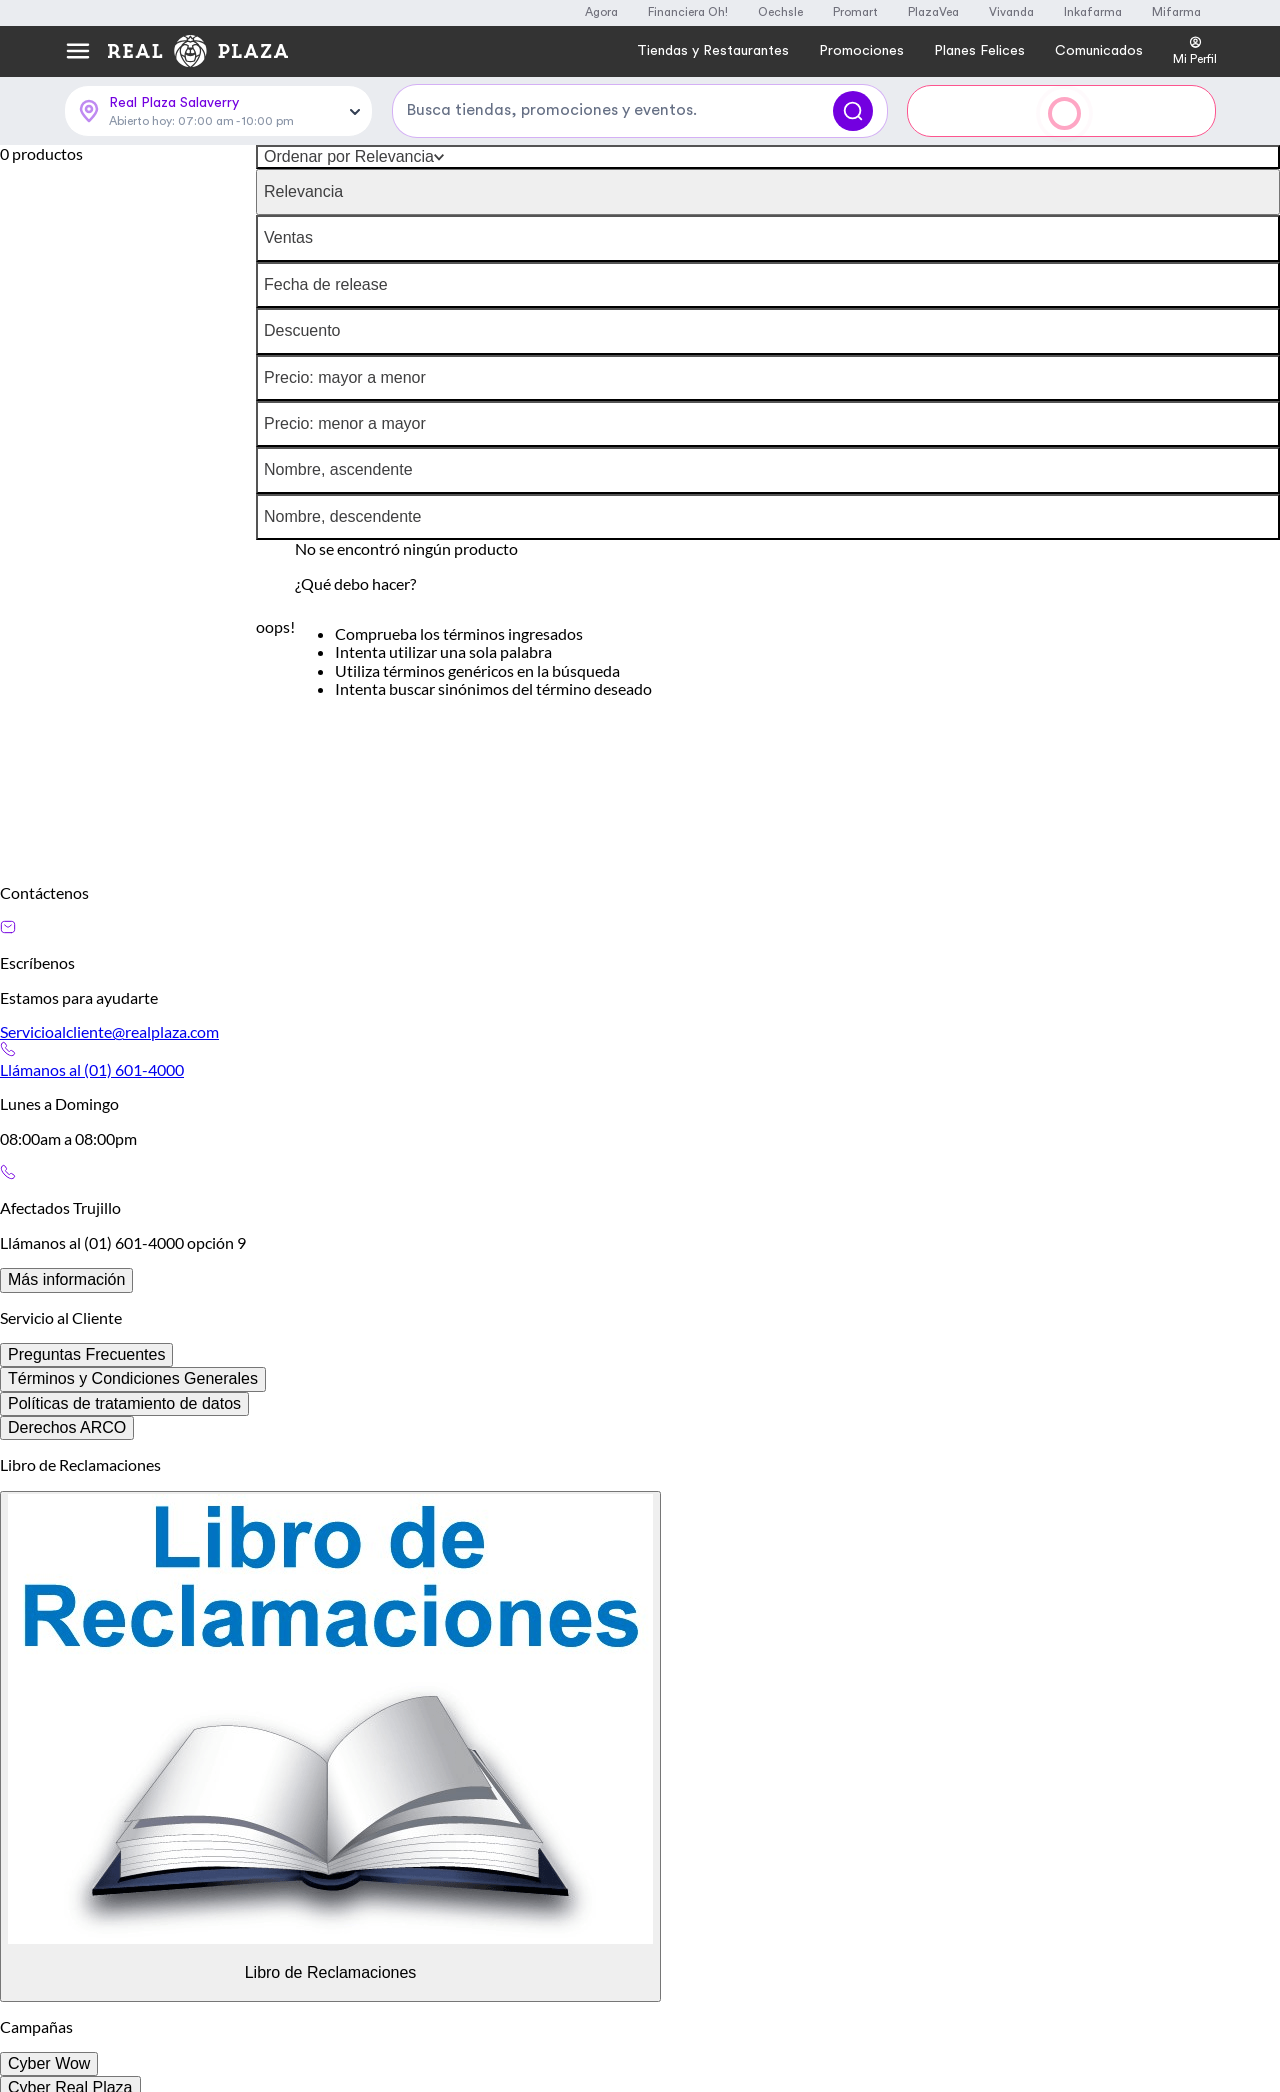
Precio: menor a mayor (345, 423)
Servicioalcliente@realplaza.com (109, 1031)
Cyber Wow (49, 2063)
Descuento (302, 330)
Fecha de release (326, 284)
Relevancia (303, 191)
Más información (66, 1279)
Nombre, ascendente (338, 469)
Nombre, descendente (342, 516)
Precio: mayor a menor (345, 377)
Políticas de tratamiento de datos (124, 1403)
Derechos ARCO (67, 1427)
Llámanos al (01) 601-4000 (92, 1069)
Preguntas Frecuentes (86, 1354)
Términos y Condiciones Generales (133, 1378)
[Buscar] (853, 111)
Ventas (288, 237)
